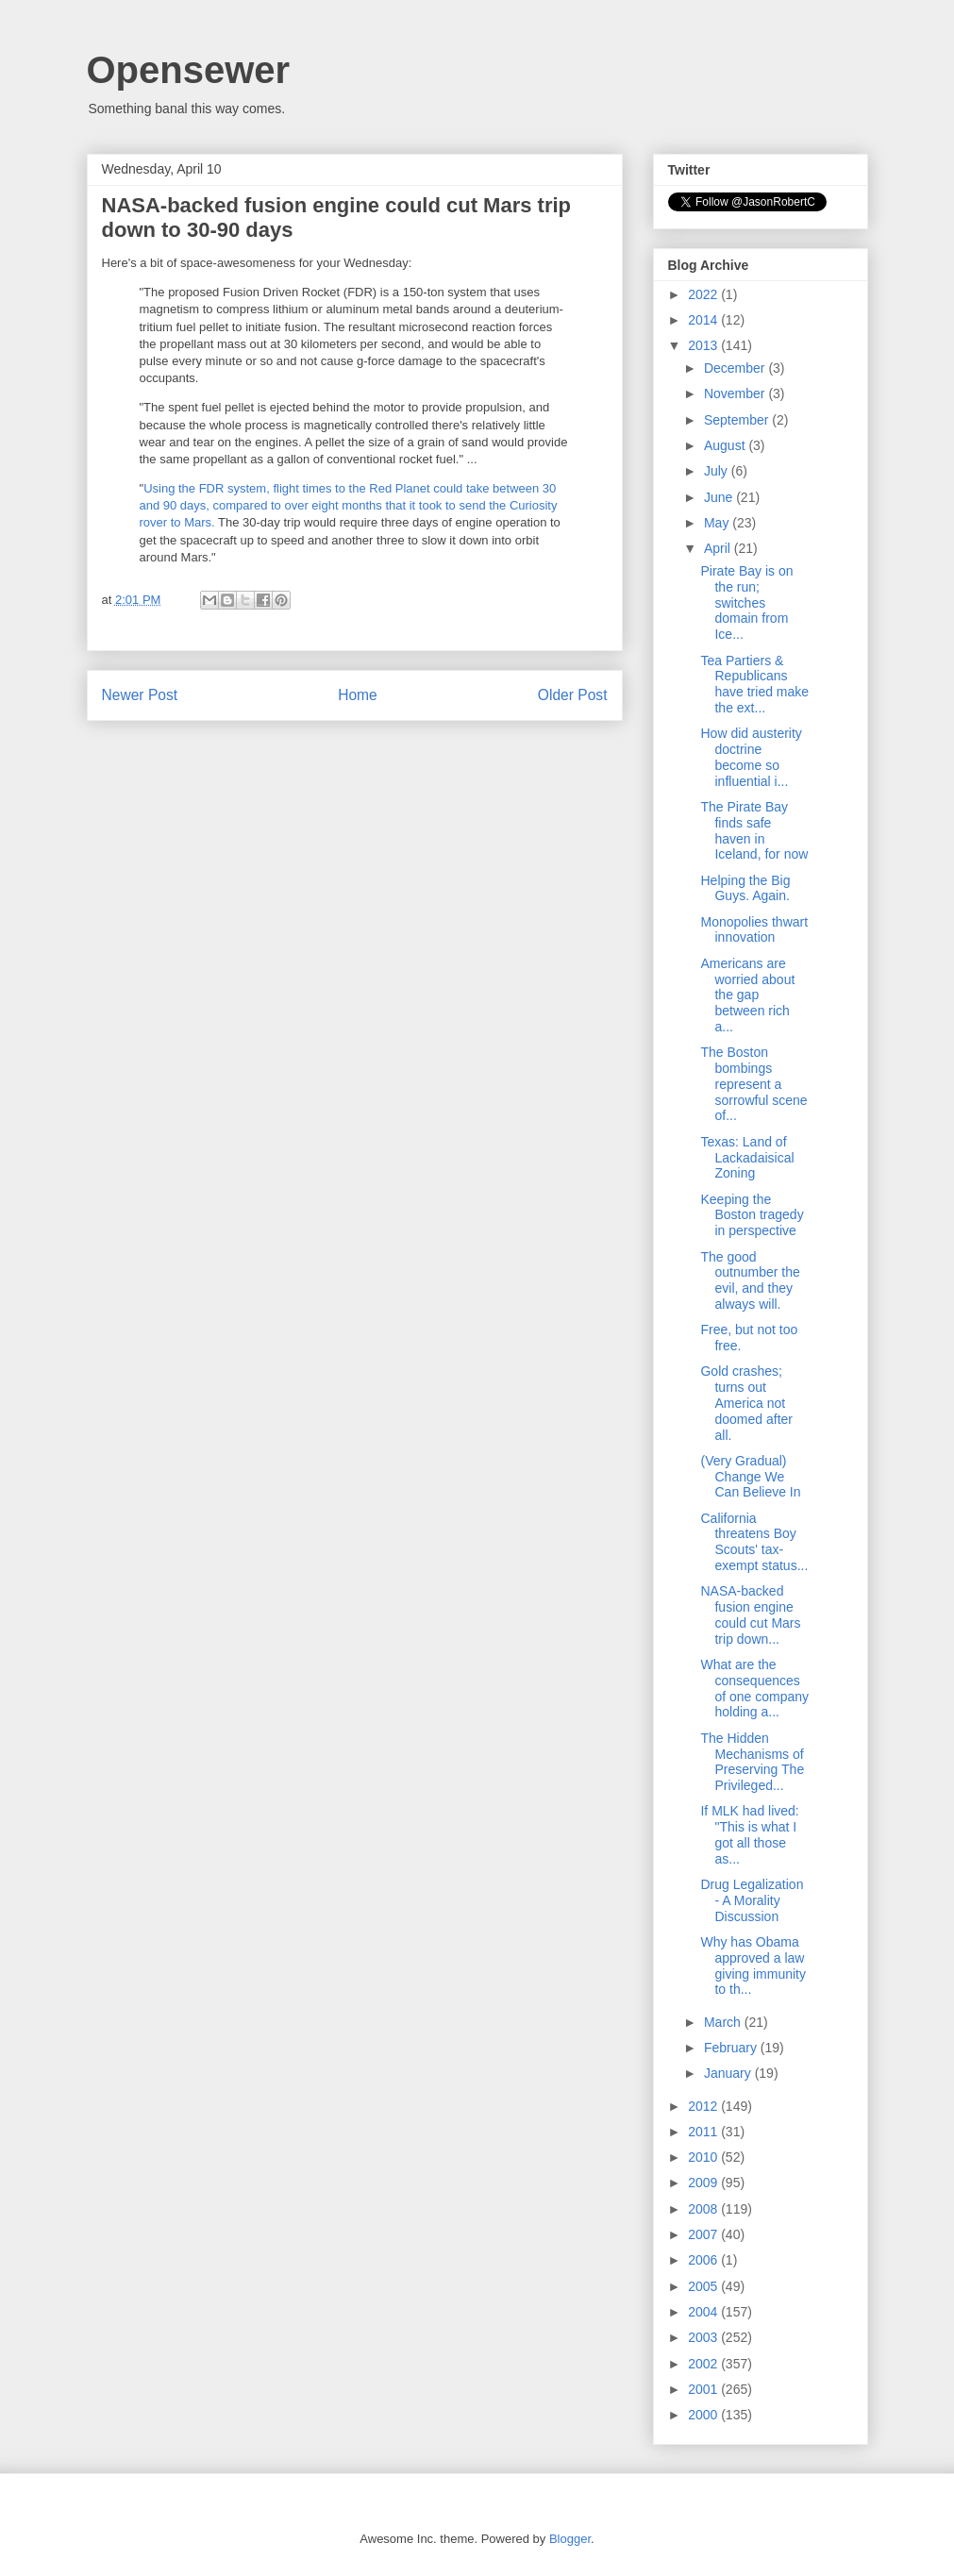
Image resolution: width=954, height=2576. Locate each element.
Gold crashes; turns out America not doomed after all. (746, 1402)
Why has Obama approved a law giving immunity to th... (752, 1965)
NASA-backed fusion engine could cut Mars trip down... (750, 1614)
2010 (704, 2157)
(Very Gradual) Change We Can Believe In (750, 1476)
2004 (704, 2311)
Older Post (573, 695)
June (720, 497)
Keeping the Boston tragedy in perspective (751, 1215)
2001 (704, 2389)
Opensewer (189, 70)
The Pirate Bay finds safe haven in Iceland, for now (754, 830)
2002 (704, 2363)
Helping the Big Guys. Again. (745, 888)
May (718, 522)
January (729, 2073)
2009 (704, 2182)
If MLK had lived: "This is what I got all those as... (749, 1834)
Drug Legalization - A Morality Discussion (751, 1900)
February (732, 2047)
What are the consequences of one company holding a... (754, 1688)
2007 (704, 2234)
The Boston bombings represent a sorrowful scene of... (753, 1084)
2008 (704, 2208)
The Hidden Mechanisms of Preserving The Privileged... (752, 1762)
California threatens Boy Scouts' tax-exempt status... (754, 1542)
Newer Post (140, 695)
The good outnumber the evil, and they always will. (749, 1280)
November (736, 393)
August (726, 445)
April (719, 548)
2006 (704, 2259)
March (724, 2022)
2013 (704, 345)
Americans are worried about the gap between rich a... (747, 995)
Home (357, 695)
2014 (704, 319)
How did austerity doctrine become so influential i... (750, 757)
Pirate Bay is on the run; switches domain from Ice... (746, 602)
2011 (704, 2131)
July (717, 470)
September (738, 419)
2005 (704, 2286)
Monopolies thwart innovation (754, 929)
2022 (704, 294)
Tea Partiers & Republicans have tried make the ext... (754, 684)
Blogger (570, 2539)
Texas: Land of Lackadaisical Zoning (747, 1157)
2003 (704, 2337)
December (736, 368)
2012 (704, 2106)
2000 (704, 2414)
